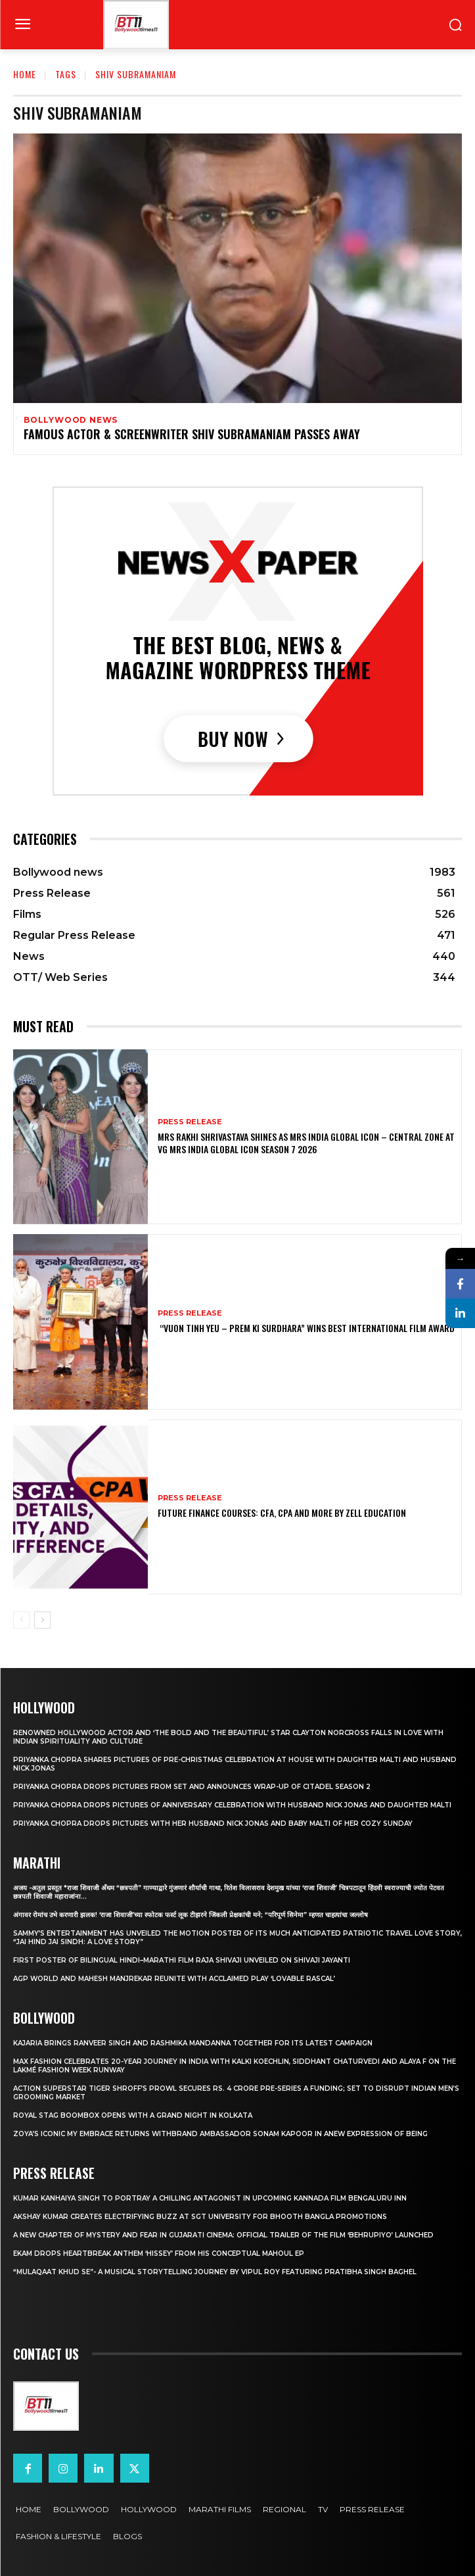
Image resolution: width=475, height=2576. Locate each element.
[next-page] (42, 1620)
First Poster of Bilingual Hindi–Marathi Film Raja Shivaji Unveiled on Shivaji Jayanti (181, 1960)
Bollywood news (71, 420)
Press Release (190, 1122)
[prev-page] (21, 1620)
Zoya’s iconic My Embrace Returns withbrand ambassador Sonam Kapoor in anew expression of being (220, 2134)
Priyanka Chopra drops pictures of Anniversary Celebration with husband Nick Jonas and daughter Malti (232, 1805)
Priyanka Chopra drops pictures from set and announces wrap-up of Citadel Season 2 (192, 1786)
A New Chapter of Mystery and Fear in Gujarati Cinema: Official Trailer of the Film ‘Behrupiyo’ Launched (223, 2235)
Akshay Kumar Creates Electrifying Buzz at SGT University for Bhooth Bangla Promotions (200, 2216)
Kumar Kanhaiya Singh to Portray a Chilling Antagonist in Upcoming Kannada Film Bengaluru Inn (210, 2198)
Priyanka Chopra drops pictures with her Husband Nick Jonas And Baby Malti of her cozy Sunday (213, 1823)
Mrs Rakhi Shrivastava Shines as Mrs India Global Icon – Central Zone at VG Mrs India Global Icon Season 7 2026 (306, 1142)
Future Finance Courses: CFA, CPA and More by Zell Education (282, 1512)
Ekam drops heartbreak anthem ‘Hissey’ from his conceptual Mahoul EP (158, 2253)
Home (24, 74)
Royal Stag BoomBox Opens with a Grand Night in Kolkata (132, 2115)
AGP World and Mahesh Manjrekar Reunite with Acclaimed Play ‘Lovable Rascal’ (174, 1978)
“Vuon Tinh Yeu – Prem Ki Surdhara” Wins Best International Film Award (306, 1328)
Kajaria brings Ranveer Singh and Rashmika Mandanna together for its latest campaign (193, 2043)
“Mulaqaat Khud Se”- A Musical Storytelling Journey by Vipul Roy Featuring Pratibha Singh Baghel (215, 2272)
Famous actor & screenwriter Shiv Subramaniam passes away (192, 433)
